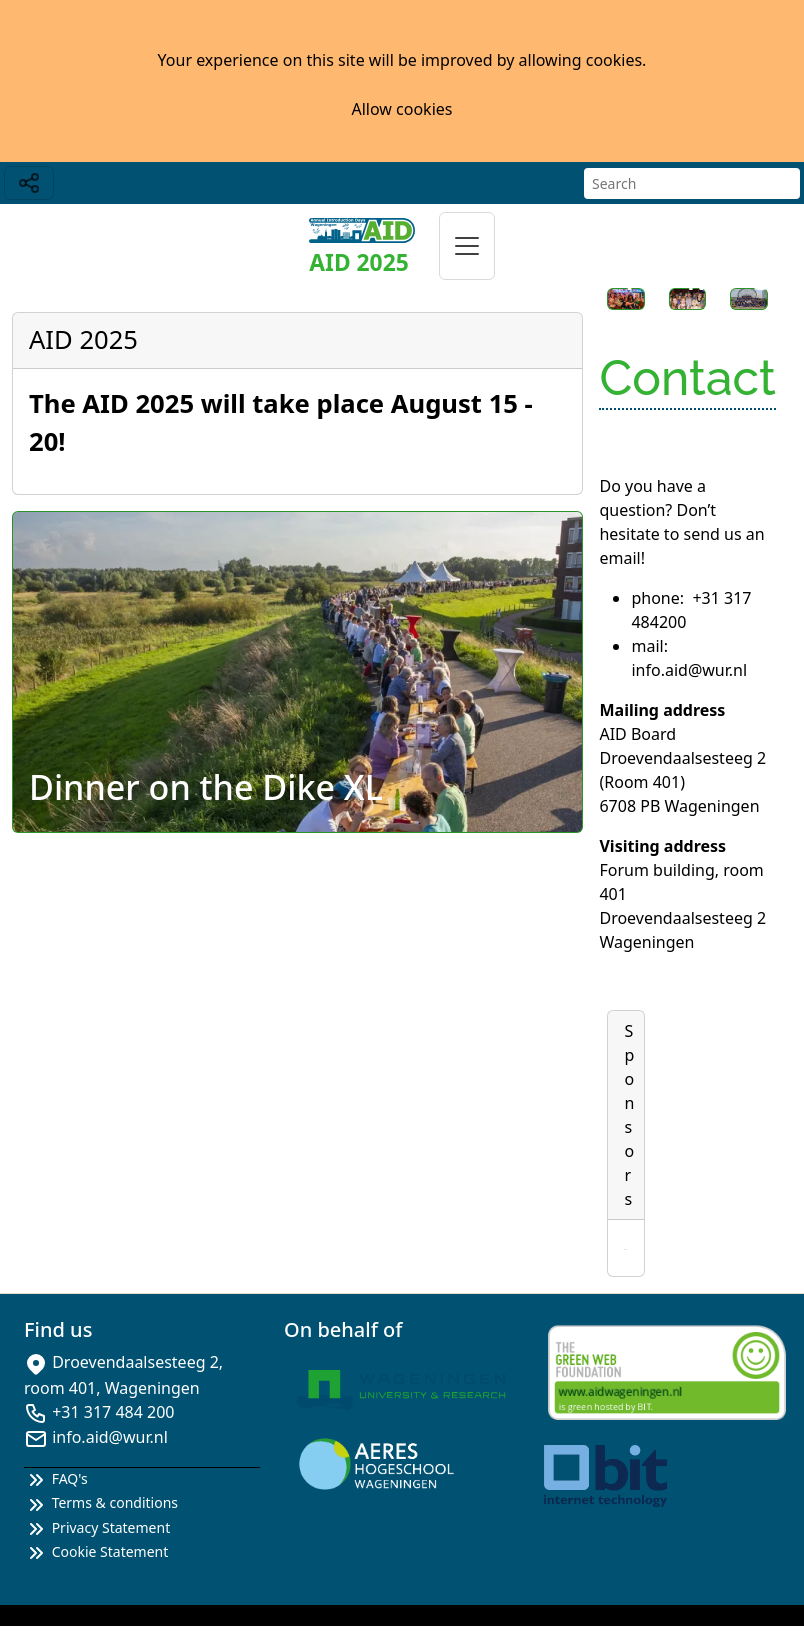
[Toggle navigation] (29, 183)
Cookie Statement (96, 1551)
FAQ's (56, 1478)
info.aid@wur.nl (110, 1437)
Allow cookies (402, 109)
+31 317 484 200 (113, 1412)
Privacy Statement (97, 1527)
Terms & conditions (101, 1502)
